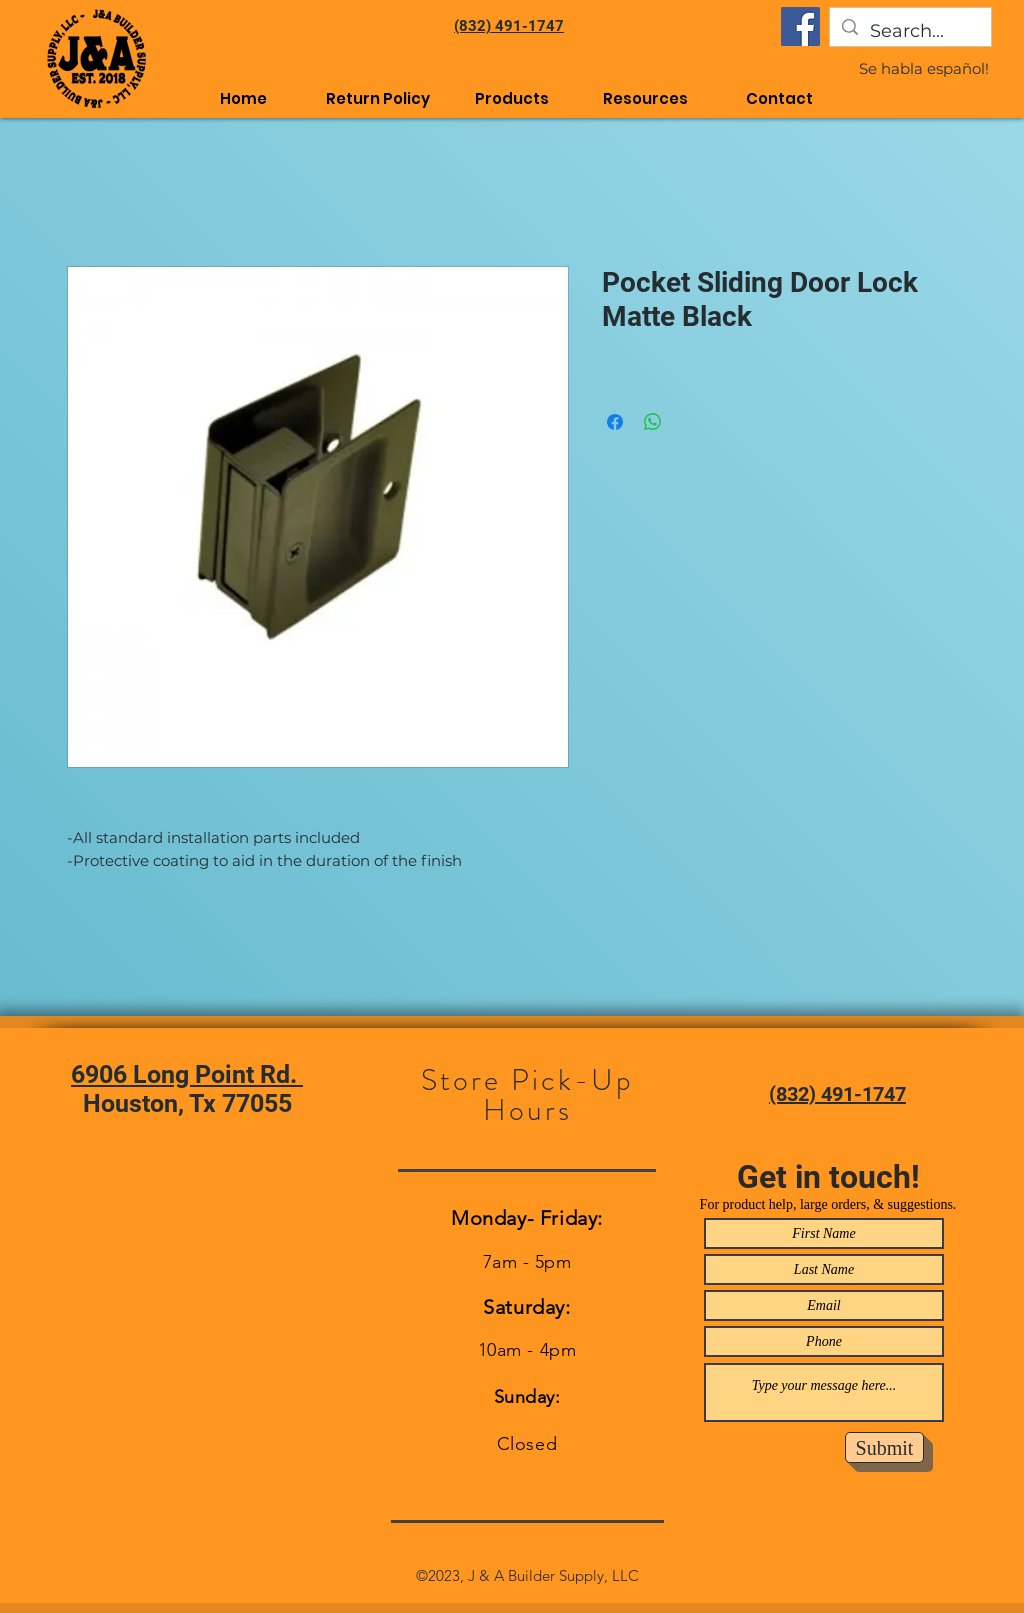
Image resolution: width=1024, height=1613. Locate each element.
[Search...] (909, 32)
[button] (646, 98)
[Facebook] (800, 26)
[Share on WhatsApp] (653, 422)
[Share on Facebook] (615, 422)
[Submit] (884, 1447)
